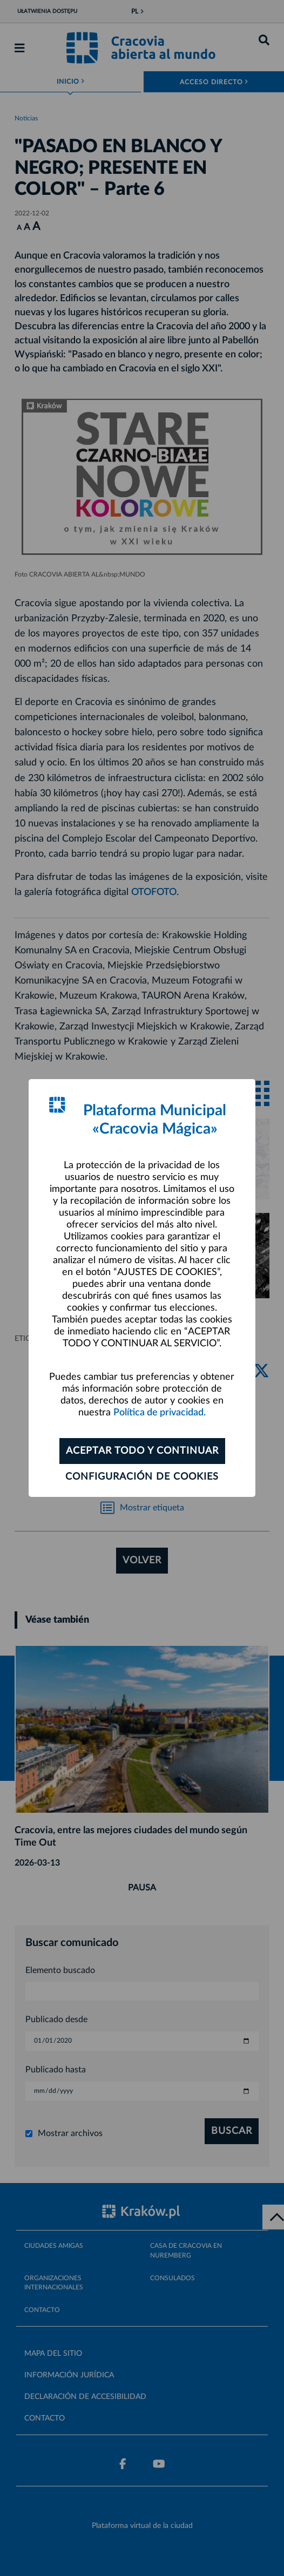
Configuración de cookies (142, 1477)
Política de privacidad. (159, 1413)
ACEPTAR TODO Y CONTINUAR (142, 1451)
